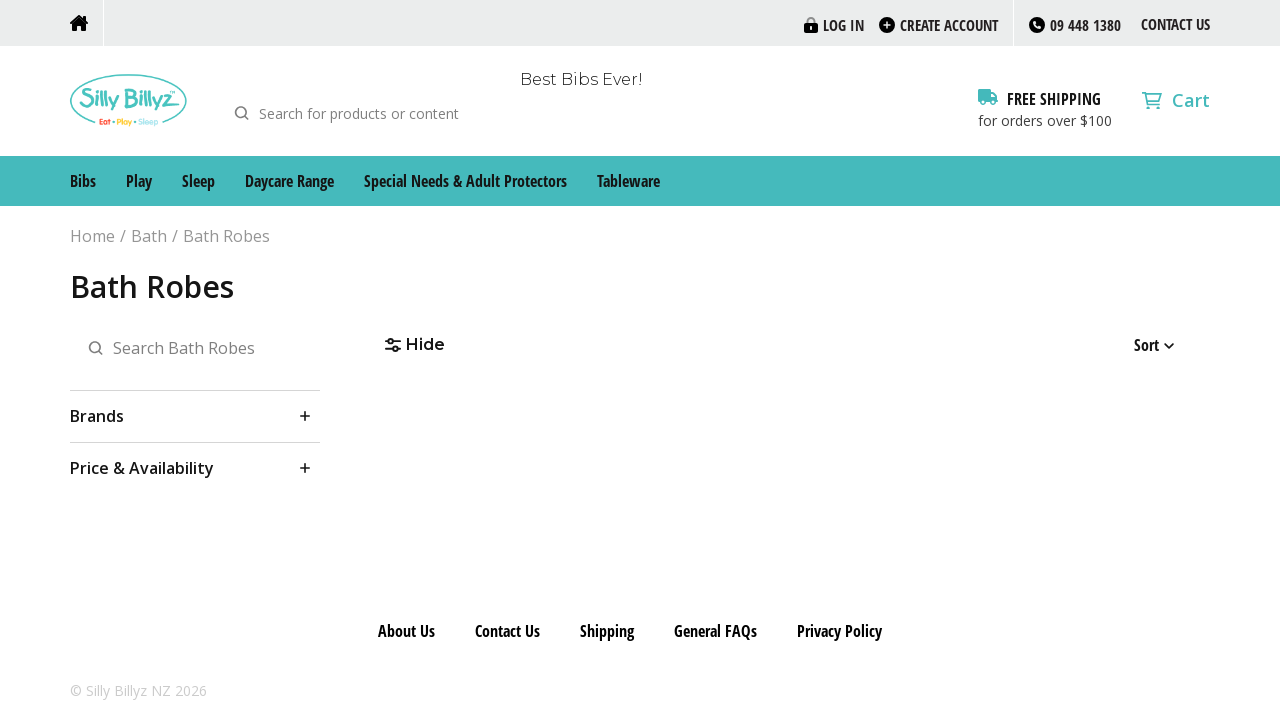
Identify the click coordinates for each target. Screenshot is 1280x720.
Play (139, 181)
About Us (406, 631)
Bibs (83, 181)
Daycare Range (289, 181)
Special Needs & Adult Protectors (465, 181)
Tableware (628, 181)
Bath (149, 236)
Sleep (198, 181)
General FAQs (715, 631)
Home (92, 236)
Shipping (607, 631)
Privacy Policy (839, 631)
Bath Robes (226, 236)
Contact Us (1175, 24)
